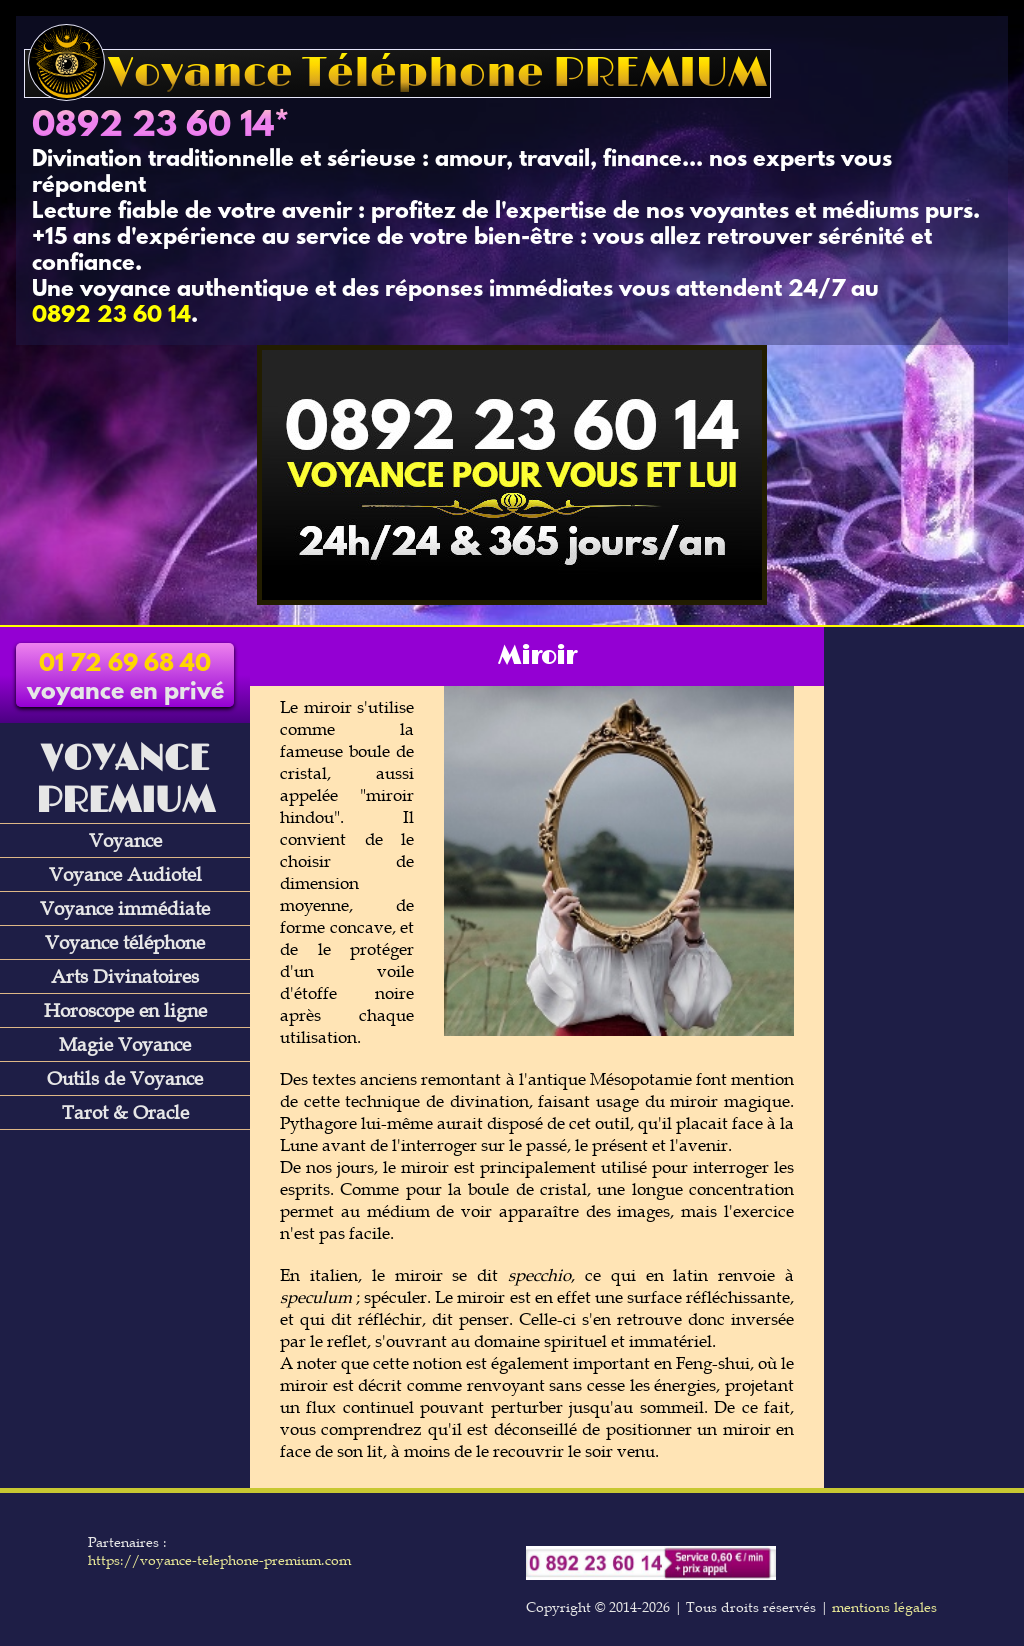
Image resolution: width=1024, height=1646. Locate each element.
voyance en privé (125, 679)
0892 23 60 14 (153, 127)
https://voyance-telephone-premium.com (219, 1560)
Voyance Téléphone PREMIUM (397, 73)
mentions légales (884, 1607)
